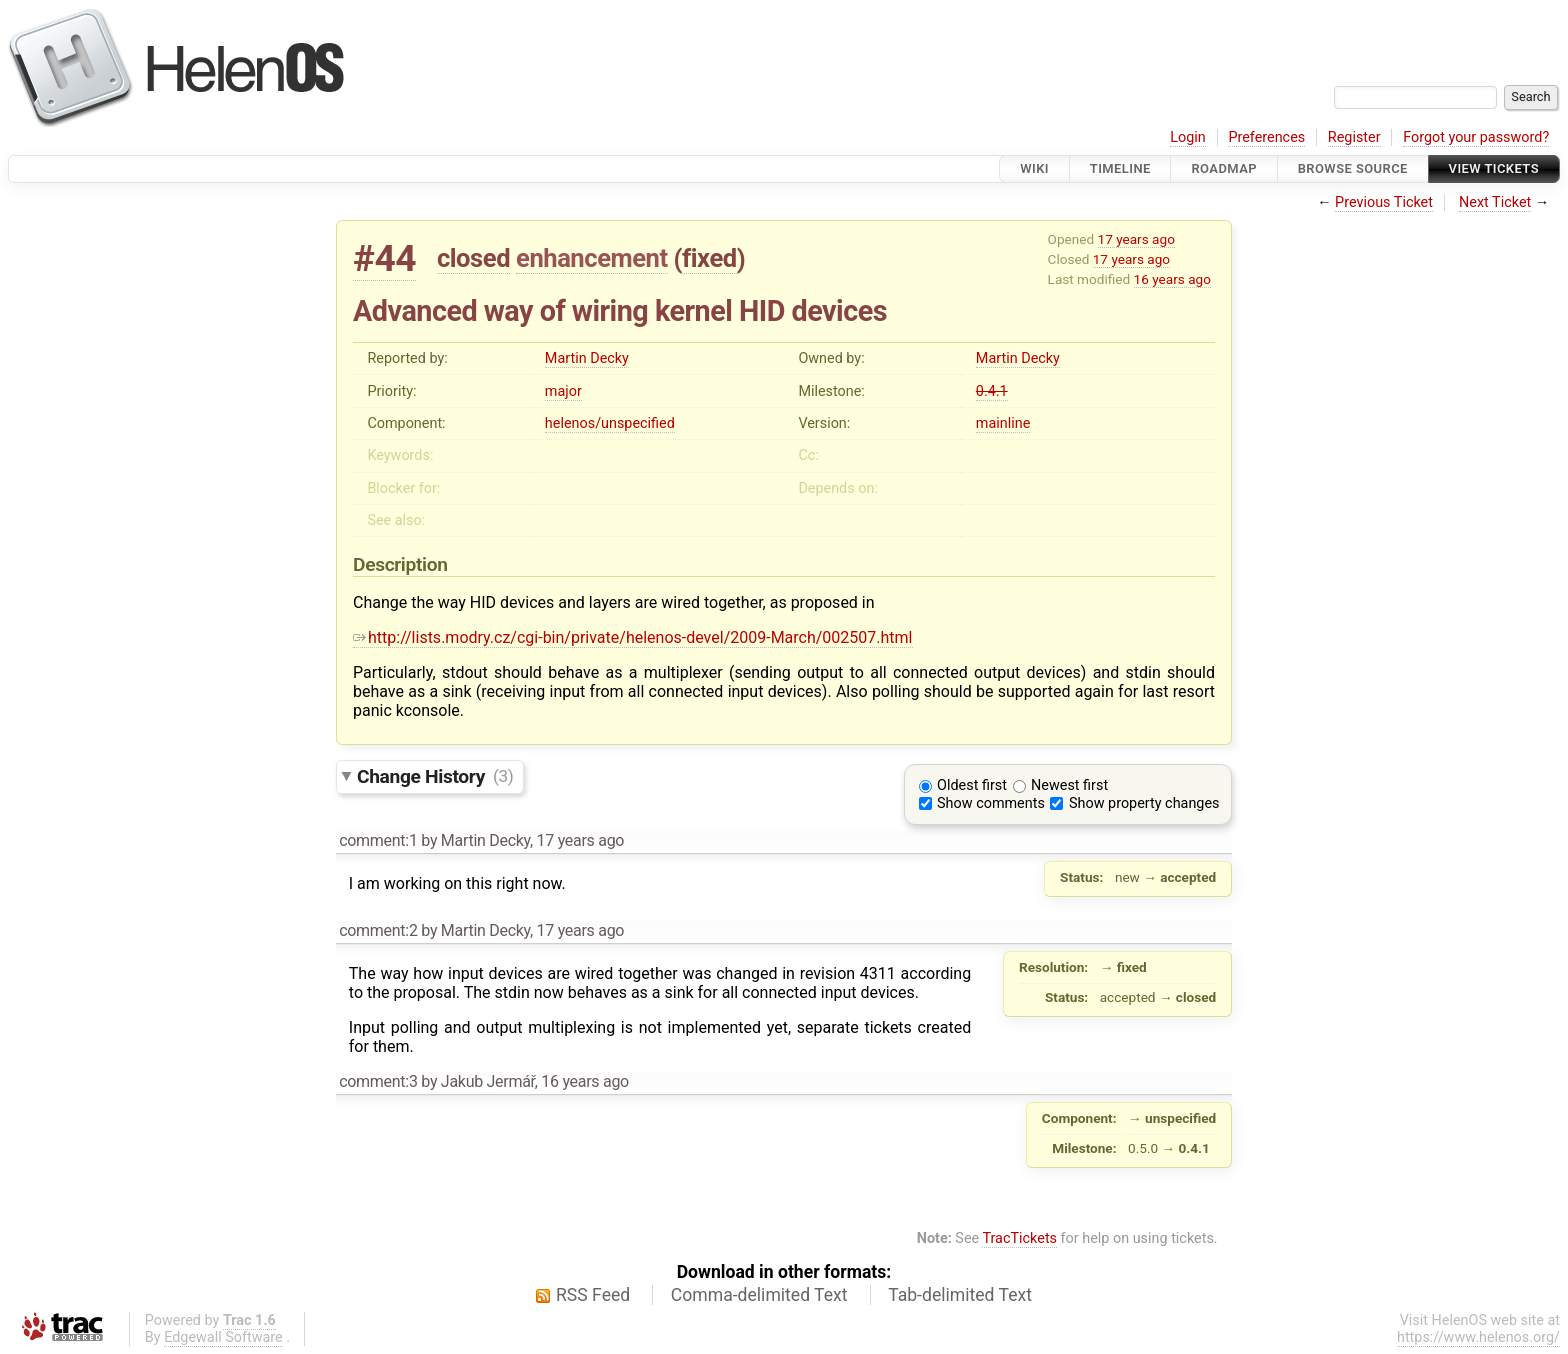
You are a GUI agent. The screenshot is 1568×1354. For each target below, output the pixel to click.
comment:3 (378, 1081)
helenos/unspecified (610, 423)
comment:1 (378, 840)
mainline (1003, 423)
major (563, 391)
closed (473, 258)
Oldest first (972, 785)
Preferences (1266, 137)
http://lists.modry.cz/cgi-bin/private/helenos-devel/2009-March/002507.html (633, 637)
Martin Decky (587, 358)
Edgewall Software (223, 1337)
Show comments (991, 803)
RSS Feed (593, 1295)
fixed (709, 258)
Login (1188, 137)
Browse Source (1353, 168)
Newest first (1069, 785)
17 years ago (1136, 239)
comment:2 (378, 930)
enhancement (592, 258)
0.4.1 (992, 391)
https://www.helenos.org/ (1478, 1337)
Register (1354, 137)
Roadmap (1224, 168)
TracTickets (1019, 1238)
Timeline (1120, 168)
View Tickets (1494, 168)
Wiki (1034, 168)
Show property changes (1144, 803)
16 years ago (1172, 279)
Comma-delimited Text (759, 1295)
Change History (435, 775)
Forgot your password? (1476, 137)
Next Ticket (1495, 202)
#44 (384, 258)
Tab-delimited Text (960, 1295)
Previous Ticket (1384, 202)
